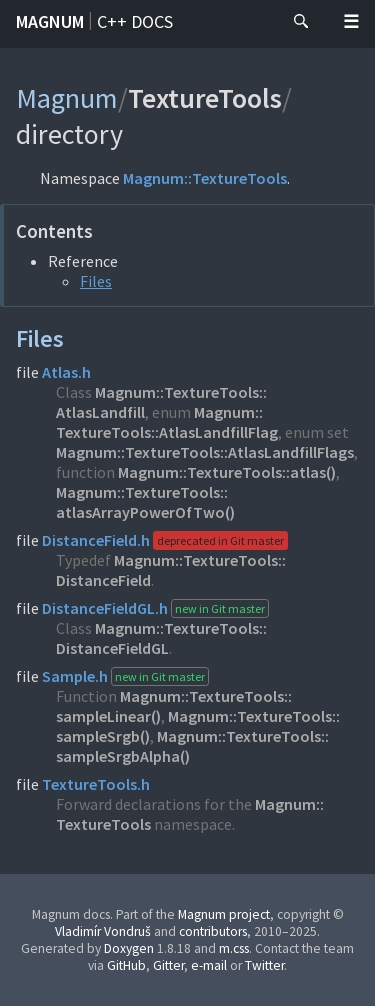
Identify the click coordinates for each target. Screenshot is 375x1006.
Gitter (168, 965)
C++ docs (135, 21)
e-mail (209, 965)
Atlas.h (66, 372)
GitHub (126, 965)
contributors (213, 931)
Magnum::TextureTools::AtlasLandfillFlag (167, 422)
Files (96, 281)
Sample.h (75, 676)
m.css (234, 948)
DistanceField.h (96, 540)
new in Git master (220, 608)
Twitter (264, 965)
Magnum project (224, 914)
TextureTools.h (96, 784)
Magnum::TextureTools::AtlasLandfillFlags (205, 452)
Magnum (50, 21)
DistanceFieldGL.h (105, 608)
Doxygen (129, 948)
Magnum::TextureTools (205, 178)
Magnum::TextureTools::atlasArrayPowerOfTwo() (145, 502)
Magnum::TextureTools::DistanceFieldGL (161, 638)
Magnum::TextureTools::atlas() (227, 472)
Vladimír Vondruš (103, 931)
